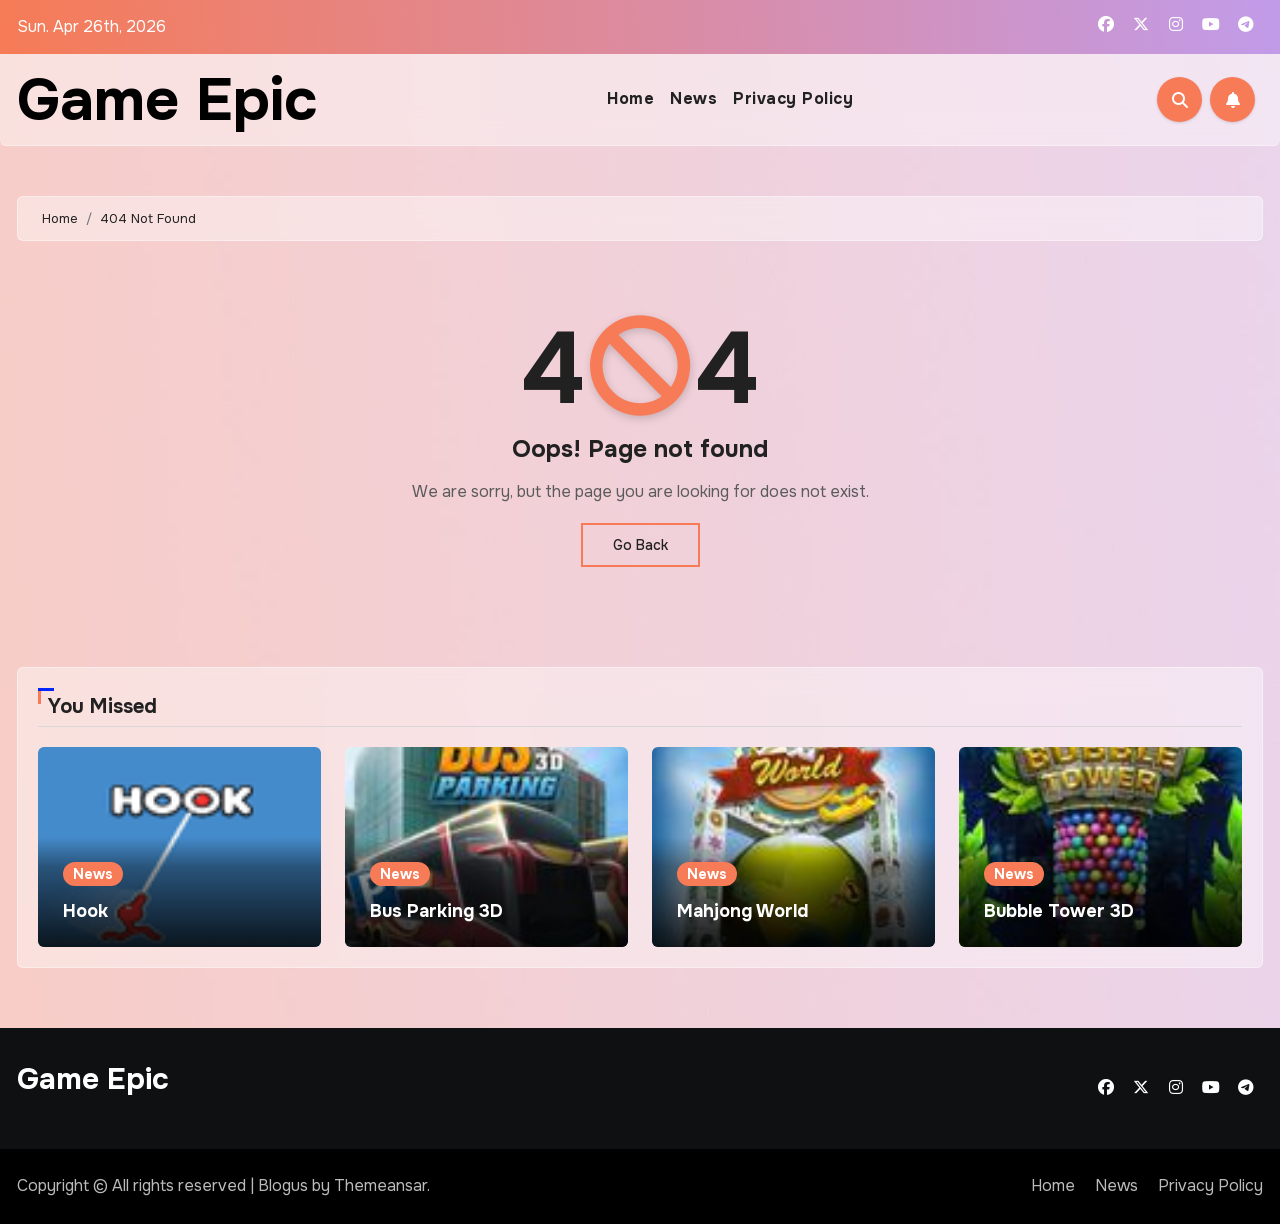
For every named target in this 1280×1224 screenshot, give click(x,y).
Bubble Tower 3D (1059, 911)
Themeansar (380, 1185)
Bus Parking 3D (436, 911)
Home (630, 98)
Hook (85, 911)
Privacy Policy (793, 98)
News (693, 98)
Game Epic (167, 100)
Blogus (283, 1185)
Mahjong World (742, 911)
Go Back (640, 545)
